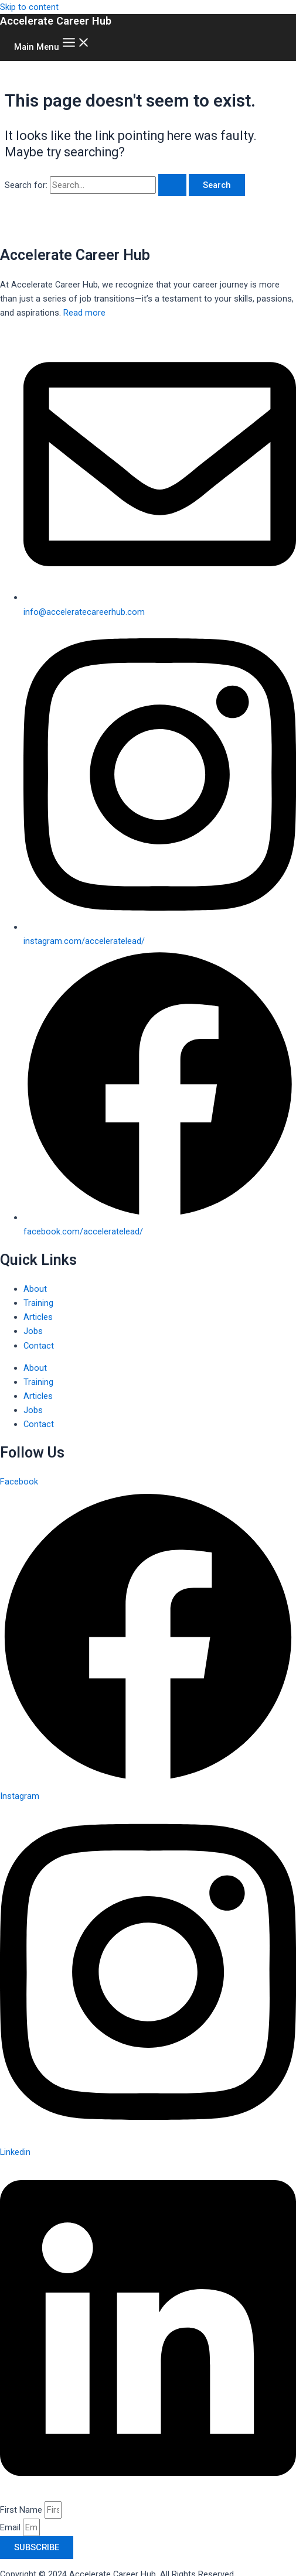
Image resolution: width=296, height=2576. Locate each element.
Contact (38, 1345)
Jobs (33, 1331)
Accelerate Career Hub (55, 21)
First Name (22, 2510)
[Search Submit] (172, 185)
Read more (84, 312)
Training (38, 1303)
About (35, 1289)
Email (11, 2527)
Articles (38, 1317)
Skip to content (29, 7)
